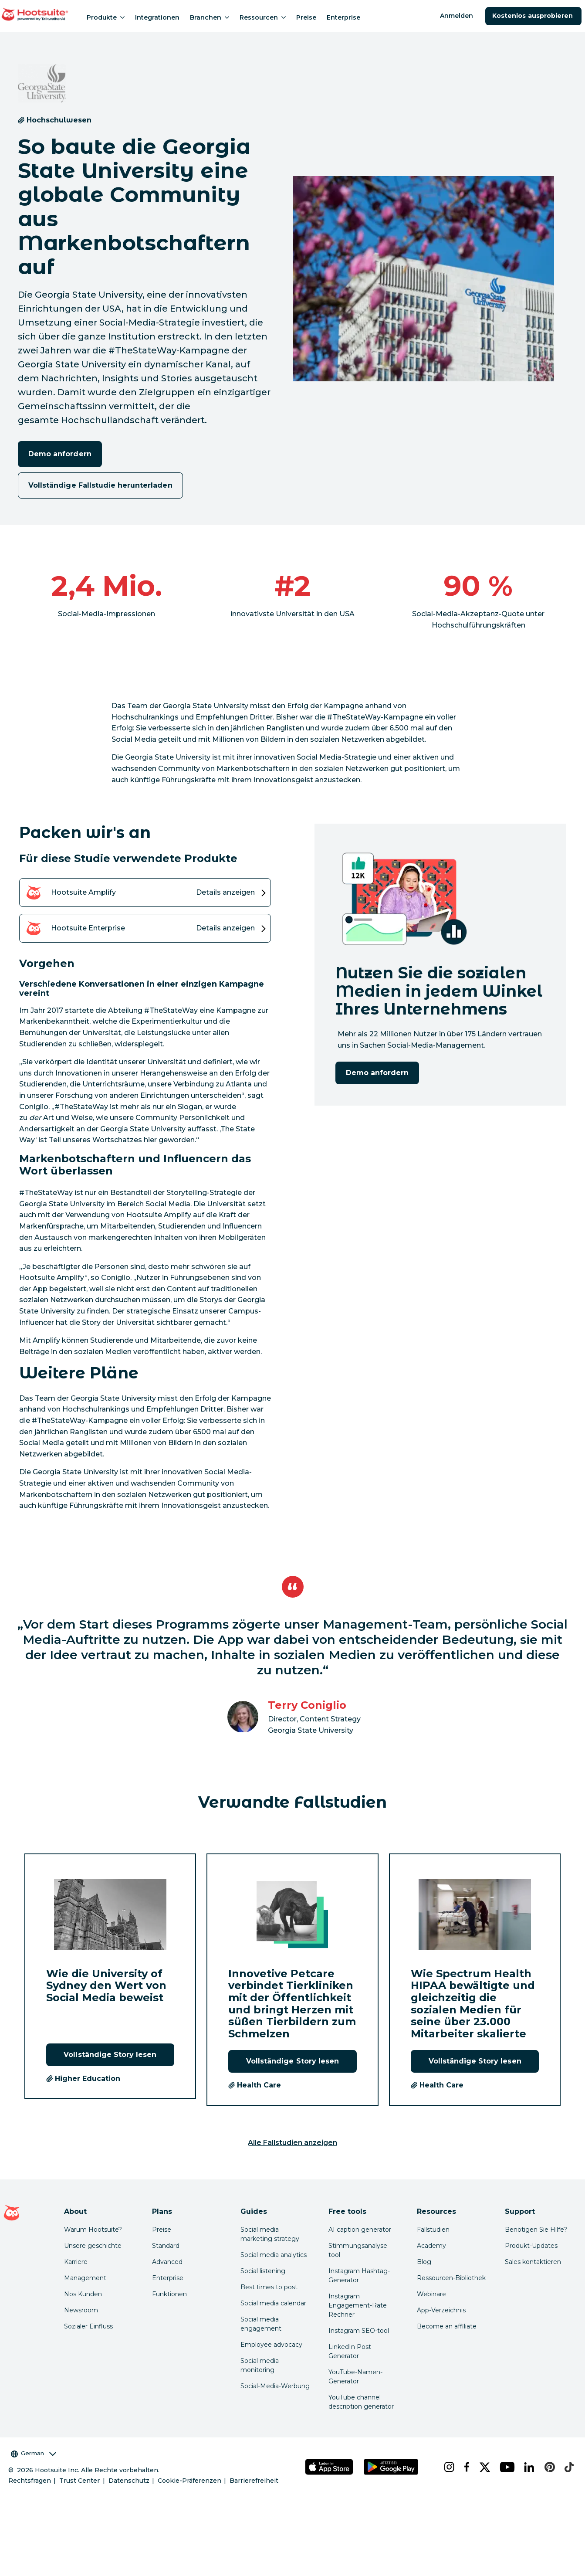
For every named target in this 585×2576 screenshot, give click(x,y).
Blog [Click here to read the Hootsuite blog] (424, 2262)
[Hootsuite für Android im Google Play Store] (391, 2467)
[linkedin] (527, 2467)
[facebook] (465, 2467)
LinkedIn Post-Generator (350, 2351)
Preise (306, 17)
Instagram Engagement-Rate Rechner (357, 2305)
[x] (483, 2467)
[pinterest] (548, 2467)
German (33, 2453)
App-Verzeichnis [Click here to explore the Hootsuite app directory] (441, 2310)
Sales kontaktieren (533, 2262)
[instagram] (447, 2467)
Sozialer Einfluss (88, 2326)
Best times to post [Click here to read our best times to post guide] (269, 2287)
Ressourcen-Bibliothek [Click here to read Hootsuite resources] (451, 2278)
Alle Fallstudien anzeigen (293, 2142)
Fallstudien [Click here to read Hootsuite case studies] (433, 2229)
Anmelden (456, 16)
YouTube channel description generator (361, 2401)
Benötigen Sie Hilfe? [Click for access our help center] (536, 2229)
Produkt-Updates (531, 2246)
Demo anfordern (59, 454)
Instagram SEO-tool (358, 2331)
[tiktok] (567, 2467)
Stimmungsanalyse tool (357, 2250)
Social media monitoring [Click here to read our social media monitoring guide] (259, 2365)
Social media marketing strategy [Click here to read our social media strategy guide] (269, 2234)
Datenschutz (128, 2480)
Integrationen (157, 17)
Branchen (209, 17)
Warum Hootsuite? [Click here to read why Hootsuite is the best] (93, 2229)
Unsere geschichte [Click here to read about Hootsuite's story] (93, 2246)
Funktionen (169, 2294)
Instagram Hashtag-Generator (359, 2275)
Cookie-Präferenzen (189, 2480)
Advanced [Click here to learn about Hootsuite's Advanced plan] (167, 2262)
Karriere (76, 2262)
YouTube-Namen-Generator (355, 2376)
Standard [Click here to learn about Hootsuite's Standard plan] (165, 2246)
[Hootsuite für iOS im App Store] (329, 2467)
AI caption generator (359, 2229)
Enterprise (343, 17)
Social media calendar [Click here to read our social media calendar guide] (273, 2303)
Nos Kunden (83, 2294)
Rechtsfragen (29, 2480)
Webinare (431, 2294)
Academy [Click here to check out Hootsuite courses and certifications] (431, 2246)
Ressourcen (263, 17)
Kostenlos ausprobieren (533, 16)
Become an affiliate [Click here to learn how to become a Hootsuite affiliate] (447, 2326)
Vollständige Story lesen (110, 2054)
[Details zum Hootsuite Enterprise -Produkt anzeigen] (145, 928)
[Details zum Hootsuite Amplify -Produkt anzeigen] (145, 892)
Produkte (106, 17)
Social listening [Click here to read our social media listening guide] (262, 2271)
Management (85, 2278)
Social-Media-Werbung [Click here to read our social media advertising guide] (275, 2386)
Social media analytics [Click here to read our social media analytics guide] (273, 2255)
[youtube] (505, 2467)
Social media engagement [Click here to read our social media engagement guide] (260, 2323)
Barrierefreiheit (254, 2480)
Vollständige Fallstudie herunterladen (100, 485)
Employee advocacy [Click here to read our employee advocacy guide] (271, 2345)
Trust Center (79, 2480)
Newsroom (81, 2310)
